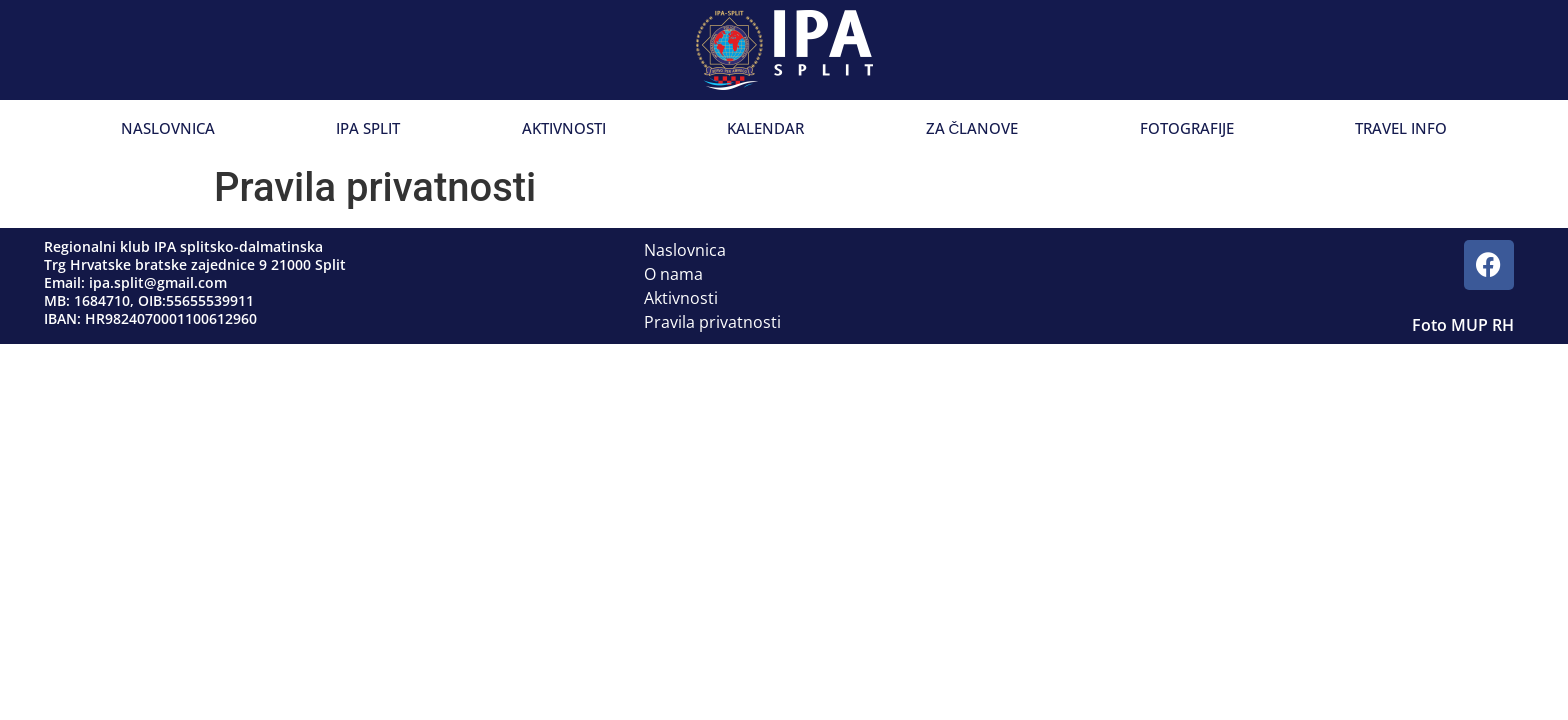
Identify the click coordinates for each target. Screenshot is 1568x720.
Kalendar (765, 128)
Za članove (972, 128)
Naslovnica (168, 128)
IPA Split (368, 128)
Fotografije (1187, 128)
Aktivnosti (564, 128)
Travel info (1401, 128)
